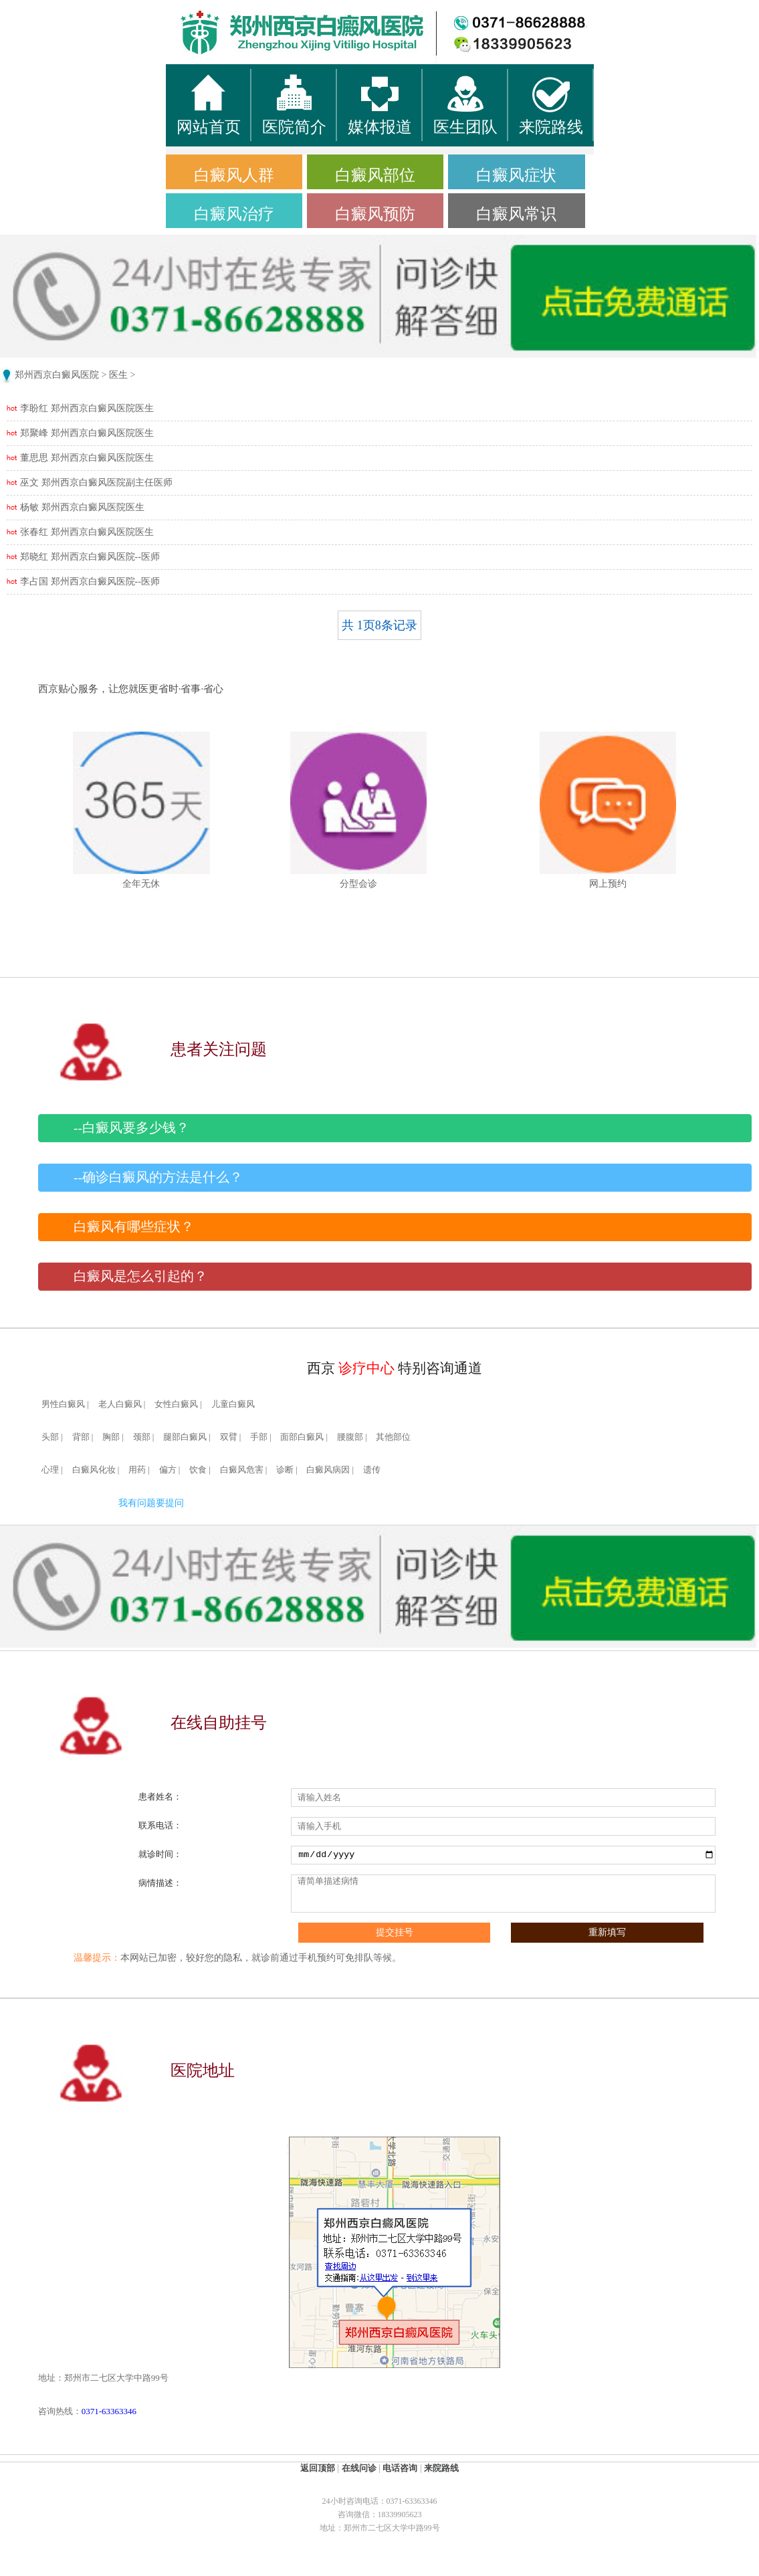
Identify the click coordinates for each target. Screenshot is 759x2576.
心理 (50, 1470)
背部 (81, 1437)
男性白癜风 (63, 1404)
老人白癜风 (120, 1404)
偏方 (168, 1470)
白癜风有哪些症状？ (134, 1227)
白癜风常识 (516, 214)
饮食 (198, 1470)
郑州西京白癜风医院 (57, 375)
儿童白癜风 (233, 1404)
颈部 (141, 1437)
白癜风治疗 (234, 214)
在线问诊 (359, 2468)
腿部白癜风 (185, 1437)
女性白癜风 (176, 1404)
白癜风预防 (375, 214)
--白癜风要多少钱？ (131, 1128)
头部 (50, 1437)
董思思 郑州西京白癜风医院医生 (87, 458)
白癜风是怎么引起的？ (140, 1276)
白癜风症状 (516, 175)
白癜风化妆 (94, 1470)
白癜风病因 (328, 1470)
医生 (118, 375)
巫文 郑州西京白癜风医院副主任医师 (96, 482)
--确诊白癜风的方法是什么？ (158, 1177)
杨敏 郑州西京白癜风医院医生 (82, 507)
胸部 (111, 1437)
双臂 (228, 1437)
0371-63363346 (109, 2411)
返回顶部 (317, 2468)
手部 (258, 1437)
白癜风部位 (375, 175)
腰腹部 (350, 1437)
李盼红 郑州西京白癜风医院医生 (87, 408)
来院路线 (441, 2468)
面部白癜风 (302, 1437)
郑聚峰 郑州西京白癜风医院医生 (87, 433)
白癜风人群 (234, 175)
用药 (137, 1470)
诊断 (285, 1470)
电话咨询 (400, 2468)
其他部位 (393, 1437)
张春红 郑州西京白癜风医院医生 (87, 532)
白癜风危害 (241, 1470)
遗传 (372, 1470)
